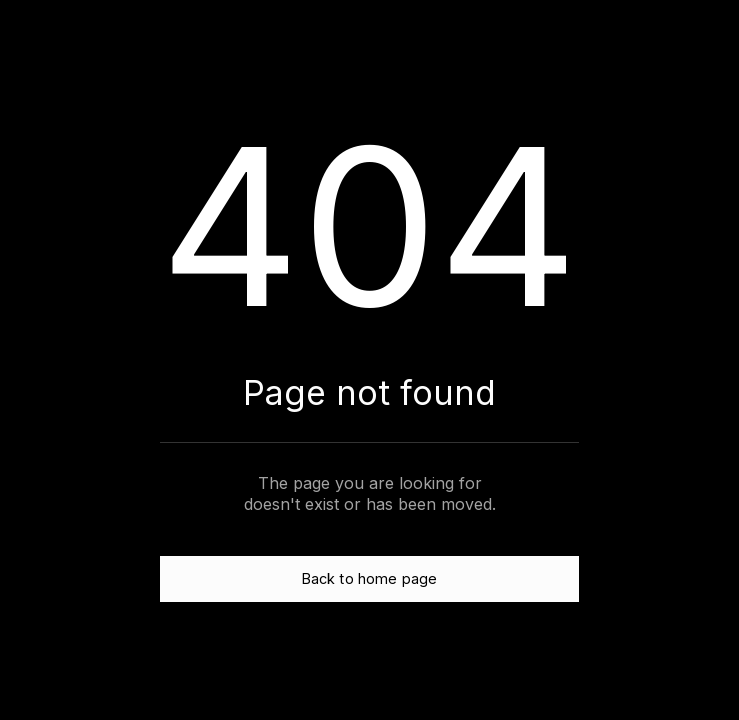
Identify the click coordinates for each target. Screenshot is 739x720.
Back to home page (369, 578)
